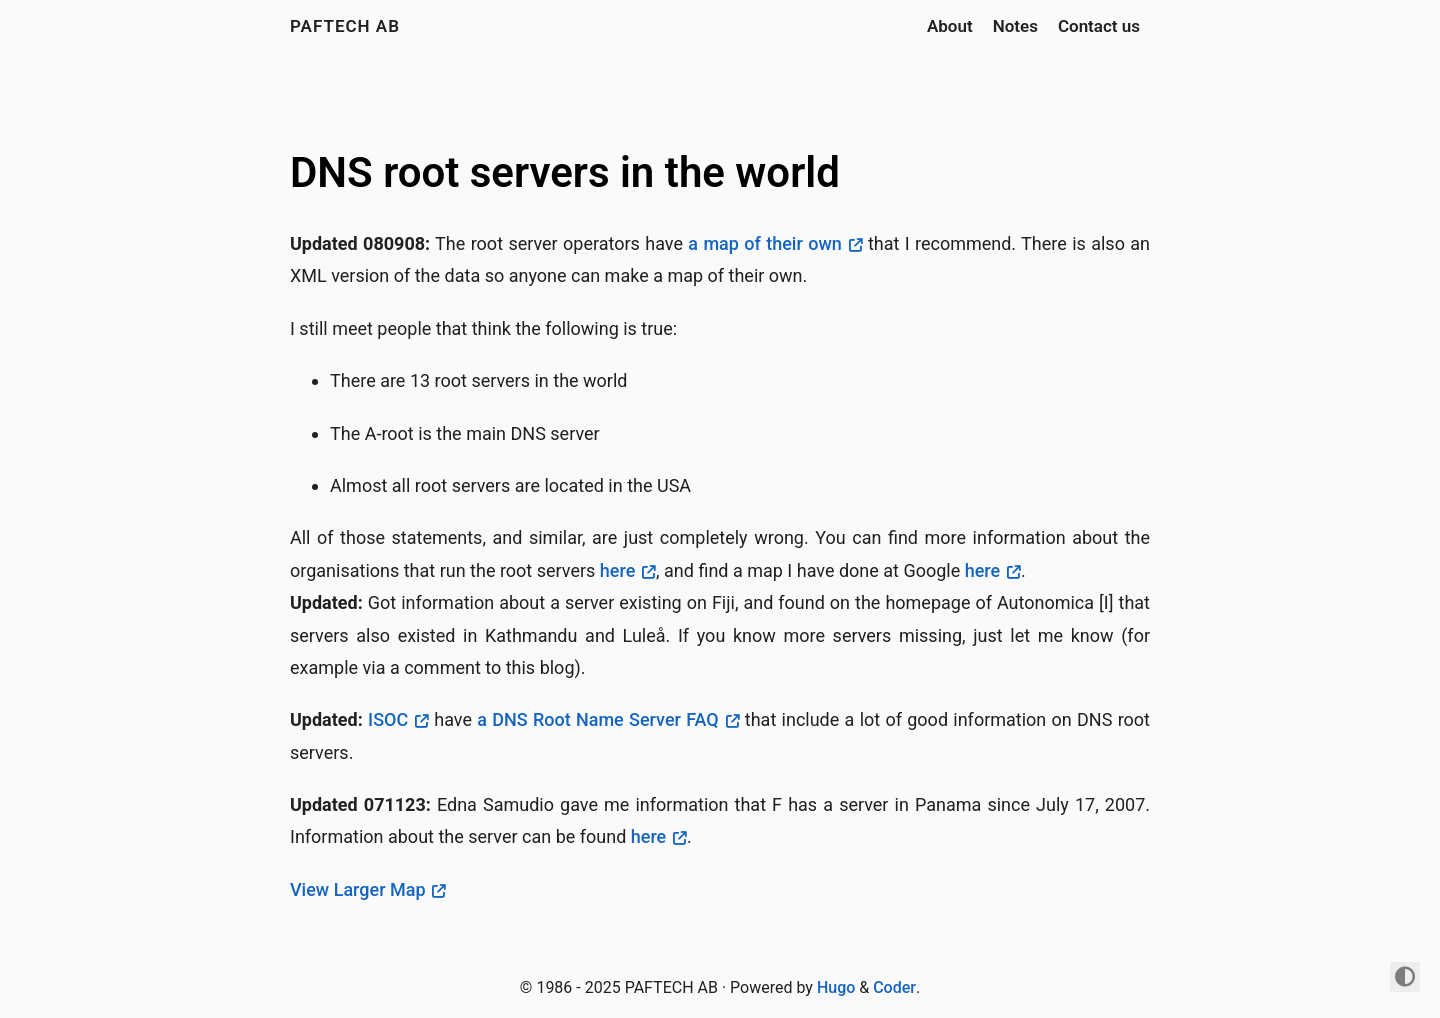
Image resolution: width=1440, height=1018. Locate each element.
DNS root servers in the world (565, 172)
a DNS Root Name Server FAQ (598, 719)
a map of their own (764, 243)
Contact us (1099, 26)
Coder (894, 987)
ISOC (388, 719)
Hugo (836, 987)
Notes (1015, 26)
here (617, 570)
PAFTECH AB (345, 26)
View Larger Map (358, 889)
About (950, 26)
